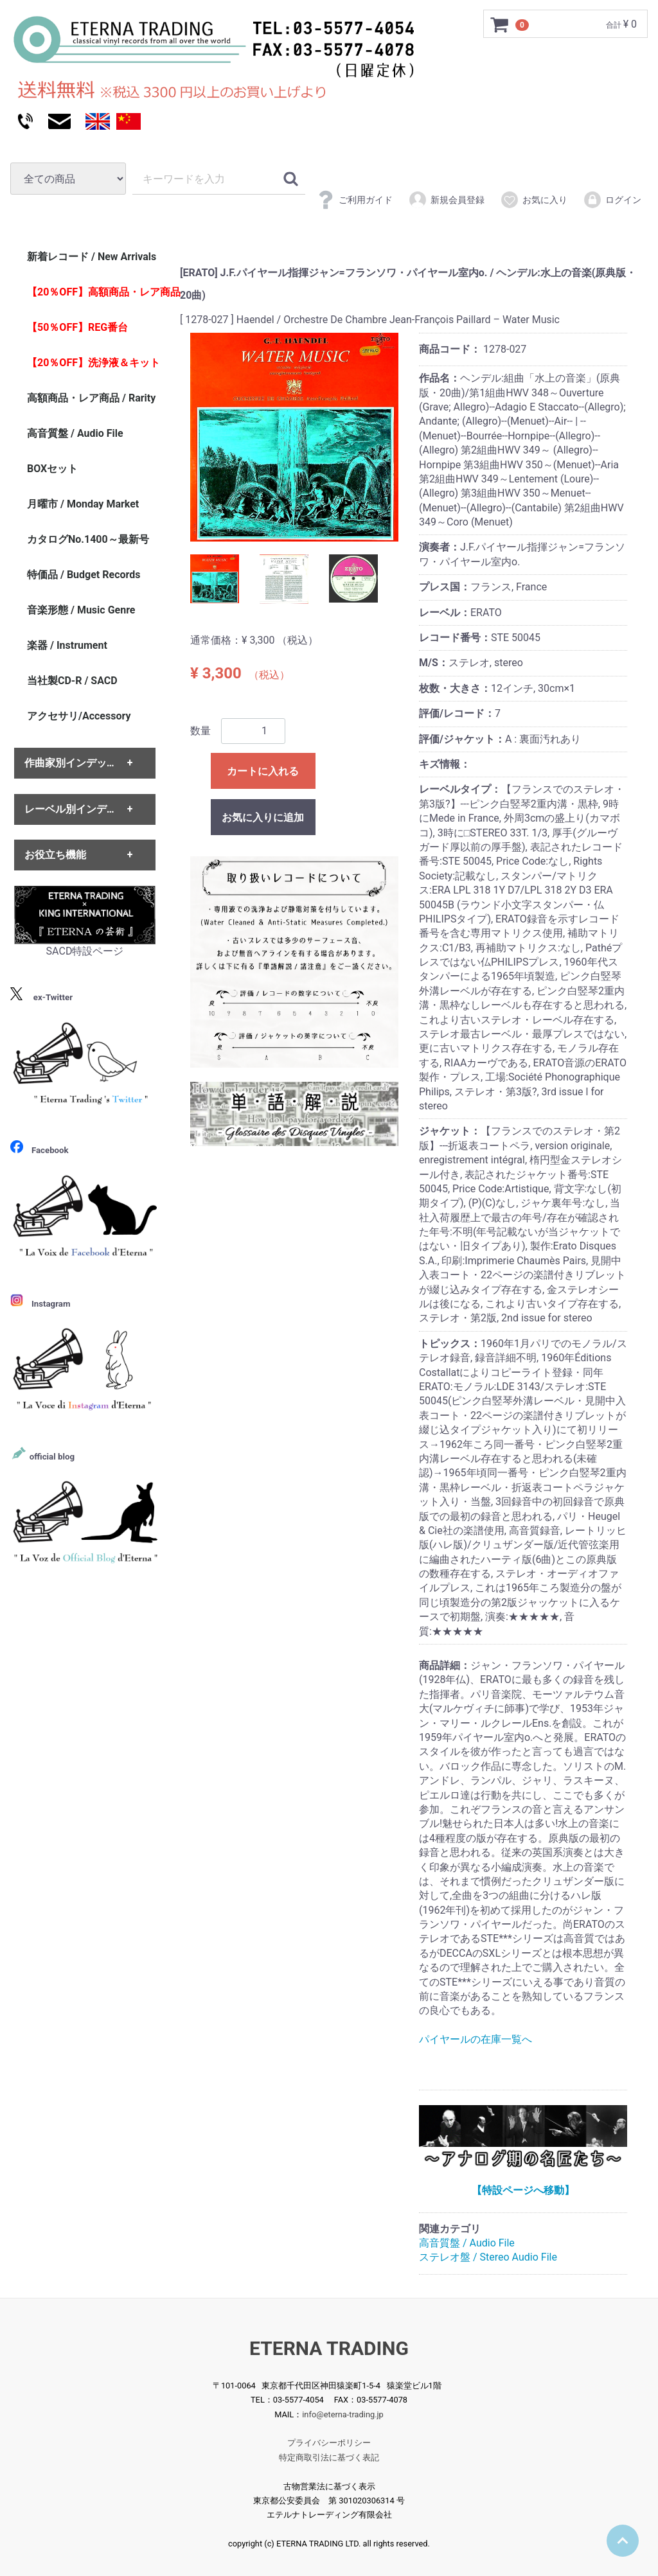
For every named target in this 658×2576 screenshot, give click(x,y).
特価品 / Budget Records (83, 575)
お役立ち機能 (55, 855)
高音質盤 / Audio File (467, 2243)
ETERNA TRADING (329, 2348)
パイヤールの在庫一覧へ (475, 2039)
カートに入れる (263, 771)
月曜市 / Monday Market (83, 504)
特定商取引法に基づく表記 (329, 2457)
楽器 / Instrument (67, 645)
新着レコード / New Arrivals (91, 257)
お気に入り (533, 199)
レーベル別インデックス (81, 809)
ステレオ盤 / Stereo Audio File (488, 2257)
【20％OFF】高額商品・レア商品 (98, 292)
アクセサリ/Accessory (79, 716)
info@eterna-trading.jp (343, 2414)
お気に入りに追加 (263, 817)
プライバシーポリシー (329, 2443)
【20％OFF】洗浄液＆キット (93, 363)
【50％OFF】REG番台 (77, 327)
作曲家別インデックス (75, 763)
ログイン (612, 199)
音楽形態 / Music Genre (81, 610)
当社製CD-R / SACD (72, 681)
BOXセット (52, 469)
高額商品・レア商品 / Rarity (91, 398)
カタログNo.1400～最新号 (88, 539)
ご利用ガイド (354, 199)
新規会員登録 (446, 199)
